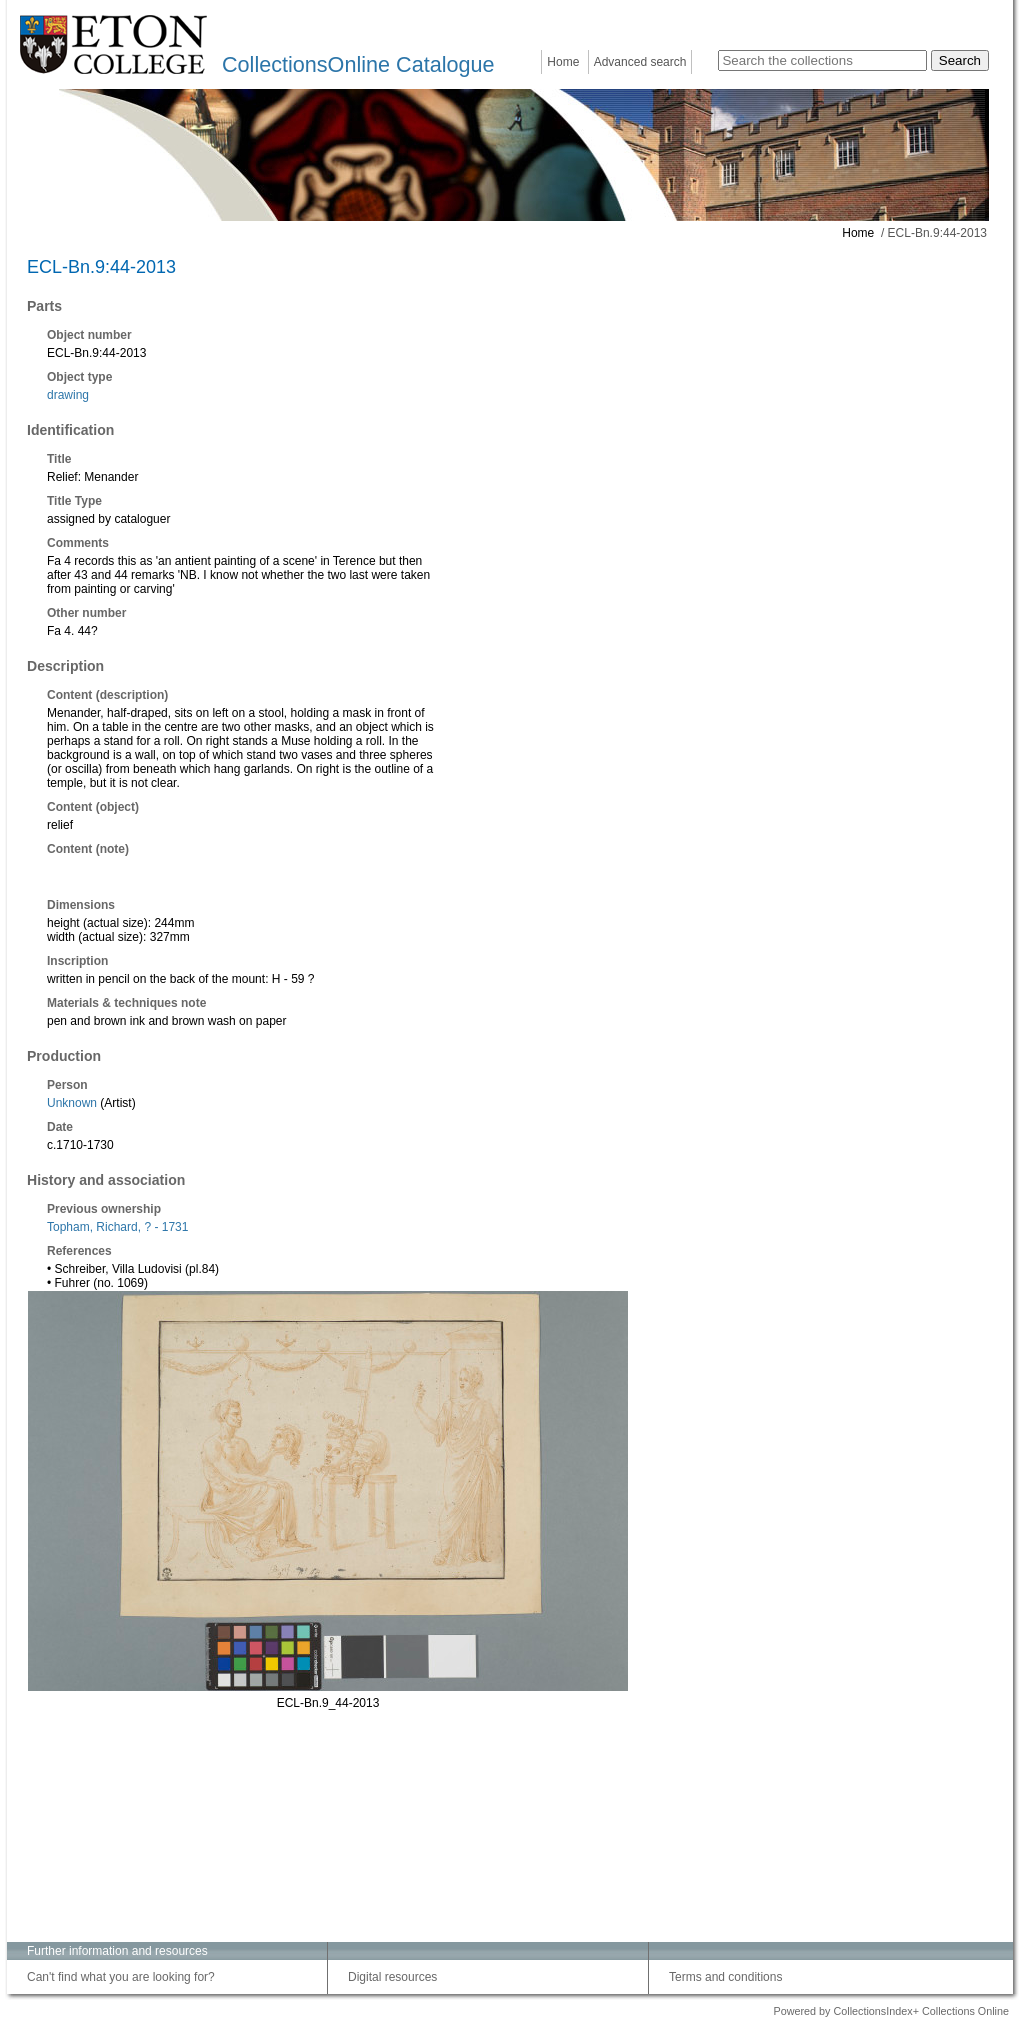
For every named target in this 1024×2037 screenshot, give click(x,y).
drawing (68, 395)
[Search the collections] (822, 60)
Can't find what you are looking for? (121, 1977)
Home (563, 62)
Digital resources (392, 1977)
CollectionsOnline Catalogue (358, 64)
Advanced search (640, 62)
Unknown (72, 1103)
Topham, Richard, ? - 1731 (117, 1227)
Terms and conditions (725, 1977)
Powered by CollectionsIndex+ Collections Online (891, 2011)
